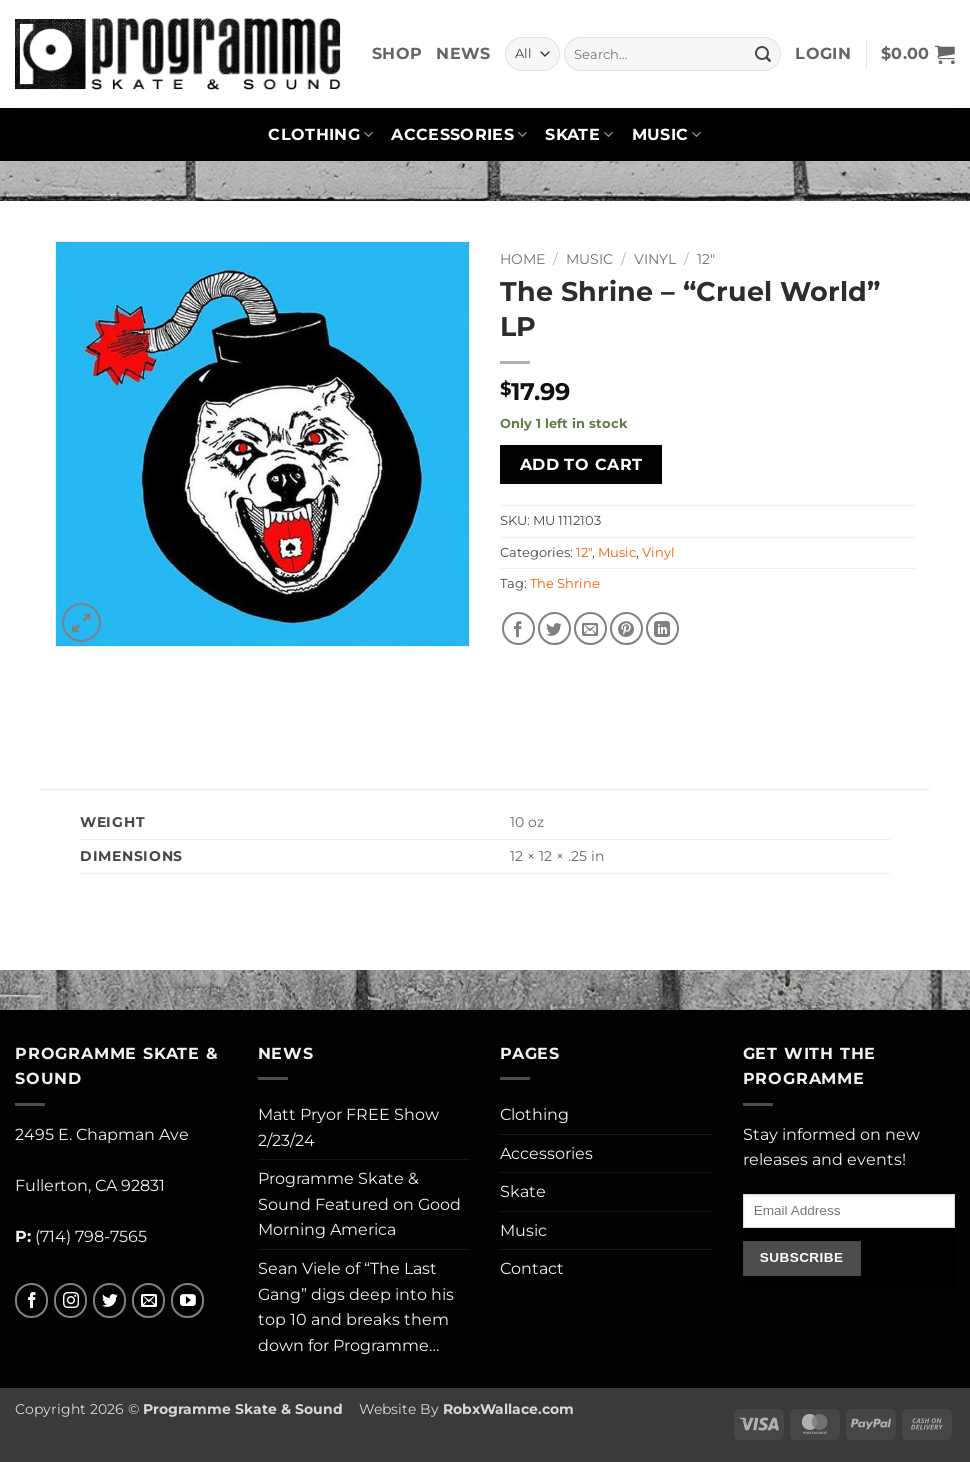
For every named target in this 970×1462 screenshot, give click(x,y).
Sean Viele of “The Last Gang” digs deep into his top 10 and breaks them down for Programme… (356, 1307)
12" (706, 259)
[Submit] (763, 54)
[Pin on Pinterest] (626, 628)
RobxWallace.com (508, 1409)
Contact (532, 1268)
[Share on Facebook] (518, 628)
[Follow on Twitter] (109, 1300)
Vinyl (655, 259)
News (463, 53)
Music (667, 135)
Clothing (320, 135)
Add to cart (581, 464)
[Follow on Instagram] (70, 1300)
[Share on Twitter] (554, 628)
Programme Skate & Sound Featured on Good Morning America (359, 1204)
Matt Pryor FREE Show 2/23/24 (348, 1127)
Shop (397, 53)
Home (522, 259)
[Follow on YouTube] (187, 1300)
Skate (579, 135)
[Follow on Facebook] (31, 1300)
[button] (823, 54)
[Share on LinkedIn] (662, 628)
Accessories (459, 135)
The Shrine (565, 583)
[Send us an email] (148, 1300)
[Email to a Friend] (590, 628)
